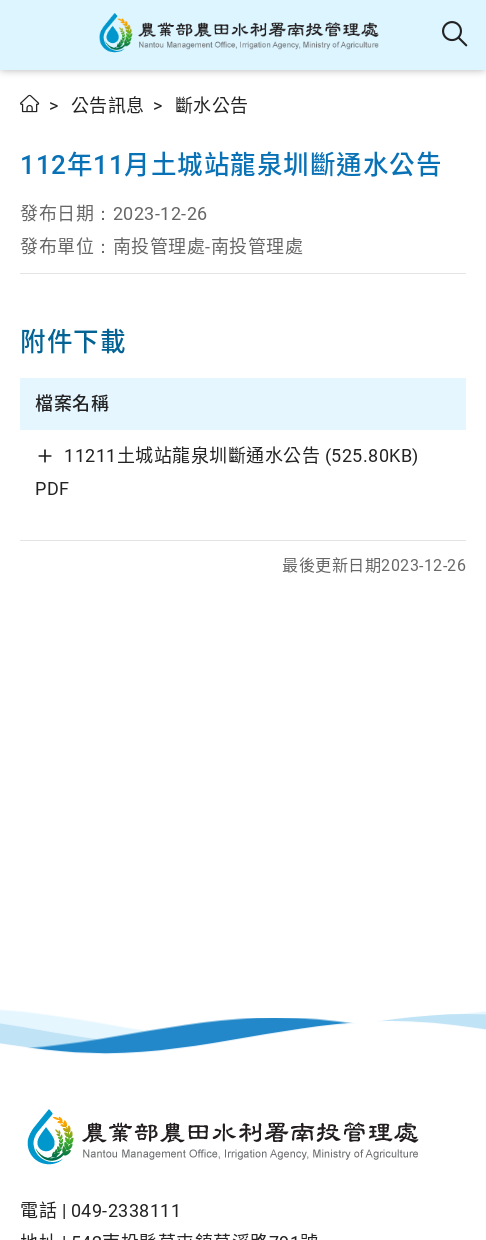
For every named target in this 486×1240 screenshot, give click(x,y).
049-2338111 (126, 1210)
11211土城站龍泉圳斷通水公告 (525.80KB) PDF (227, 471)
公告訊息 (108, 105)
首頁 (30, 103)
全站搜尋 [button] (455, 35)
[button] (32, 35)
